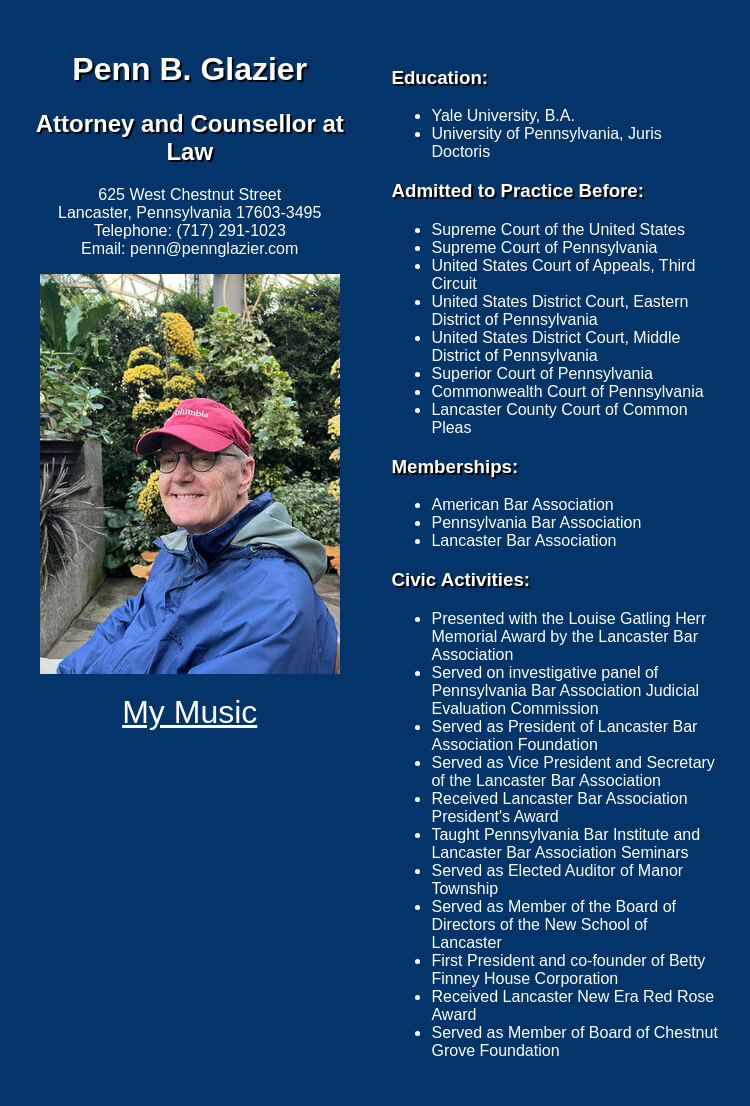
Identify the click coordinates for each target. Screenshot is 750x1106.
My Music (189, 712)
